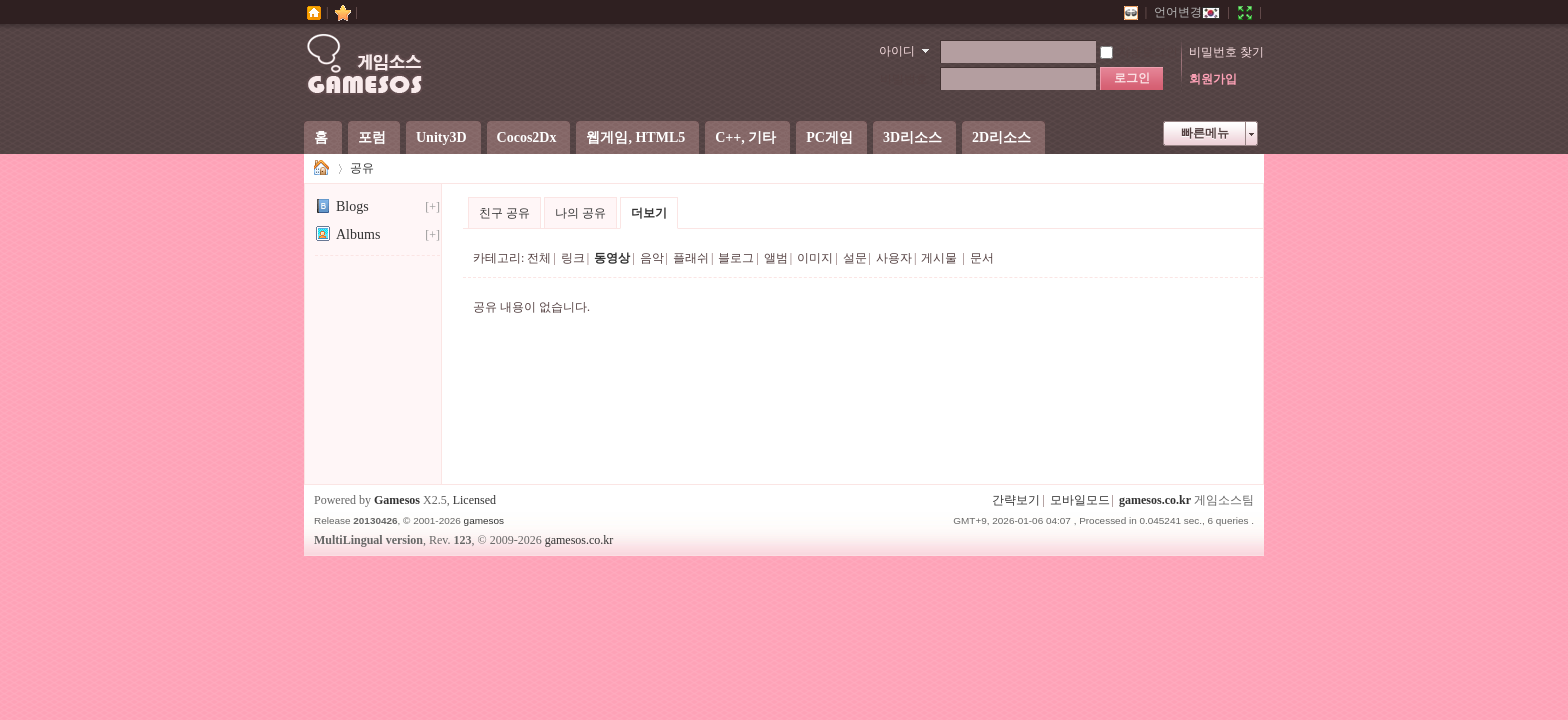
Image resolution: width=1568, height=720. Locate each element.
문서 (982, 258)
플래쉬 (691, 258)
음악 (652, 258)
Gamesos (397, 500)
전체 (539, 258)
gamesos (484, 520)
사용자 (894, 258)
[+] (432, 207)
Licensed (474, 500)
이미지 (815, 258)
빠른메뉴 (1205, 133)
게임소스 (322, 168)
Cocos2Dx (527, 137)
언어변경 (1187, 12)
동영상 (612, 258)
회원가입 (1213, 79)
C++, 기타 (745, 137)
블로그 (736, 258)
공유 (362, 168)
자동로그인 (1139, 52)
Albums (347, 234)
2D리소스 (1001, 137)
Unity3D (441, 137)
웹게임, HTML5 (635, 137)
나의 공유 (580, 213)
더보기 (649, 213)
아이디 (897, 51)
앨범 (776, 258)
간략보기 (1016, 500)
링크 (573, 258)
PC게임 (829, 137)
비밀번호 (904, 79)
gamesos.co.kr (1155, 500)
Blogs (342, 206)
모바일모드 (1080, 500)
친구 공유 (504, 213)
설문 (855, 258)
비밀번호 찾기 (1226, 52)
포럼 (372, 137)
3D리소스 (912, 137)
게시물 (939, 258)
